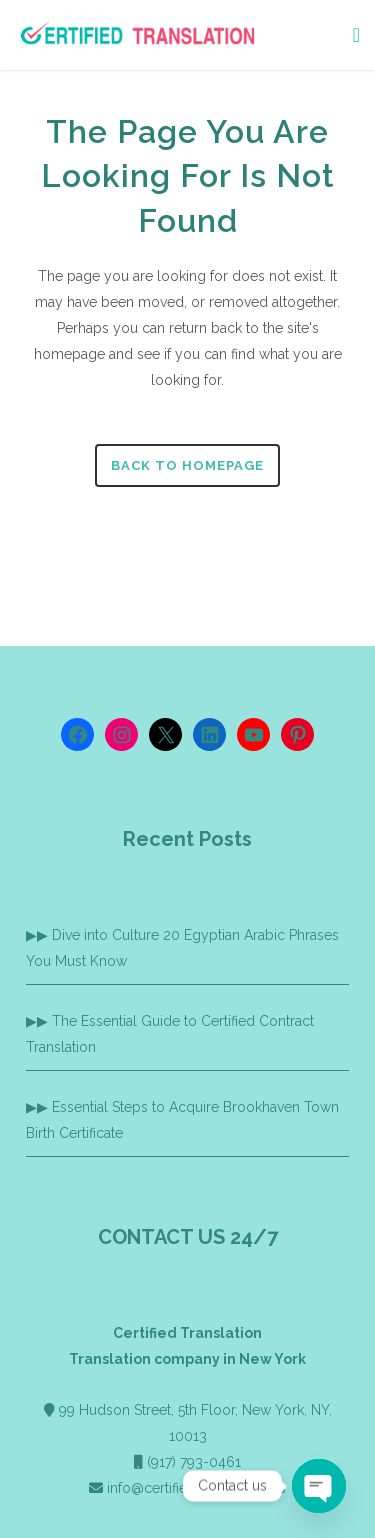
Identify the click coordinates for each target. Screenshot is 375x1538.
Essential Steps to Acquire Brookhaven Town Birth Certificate (182, 1120)
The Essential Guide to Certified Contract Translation (170, 1034)
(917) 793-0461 (194, 1462)
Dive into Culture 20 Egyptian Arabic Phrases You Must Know (182, 948)
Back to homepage (187, 465)
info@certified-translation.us (196, 1488)
